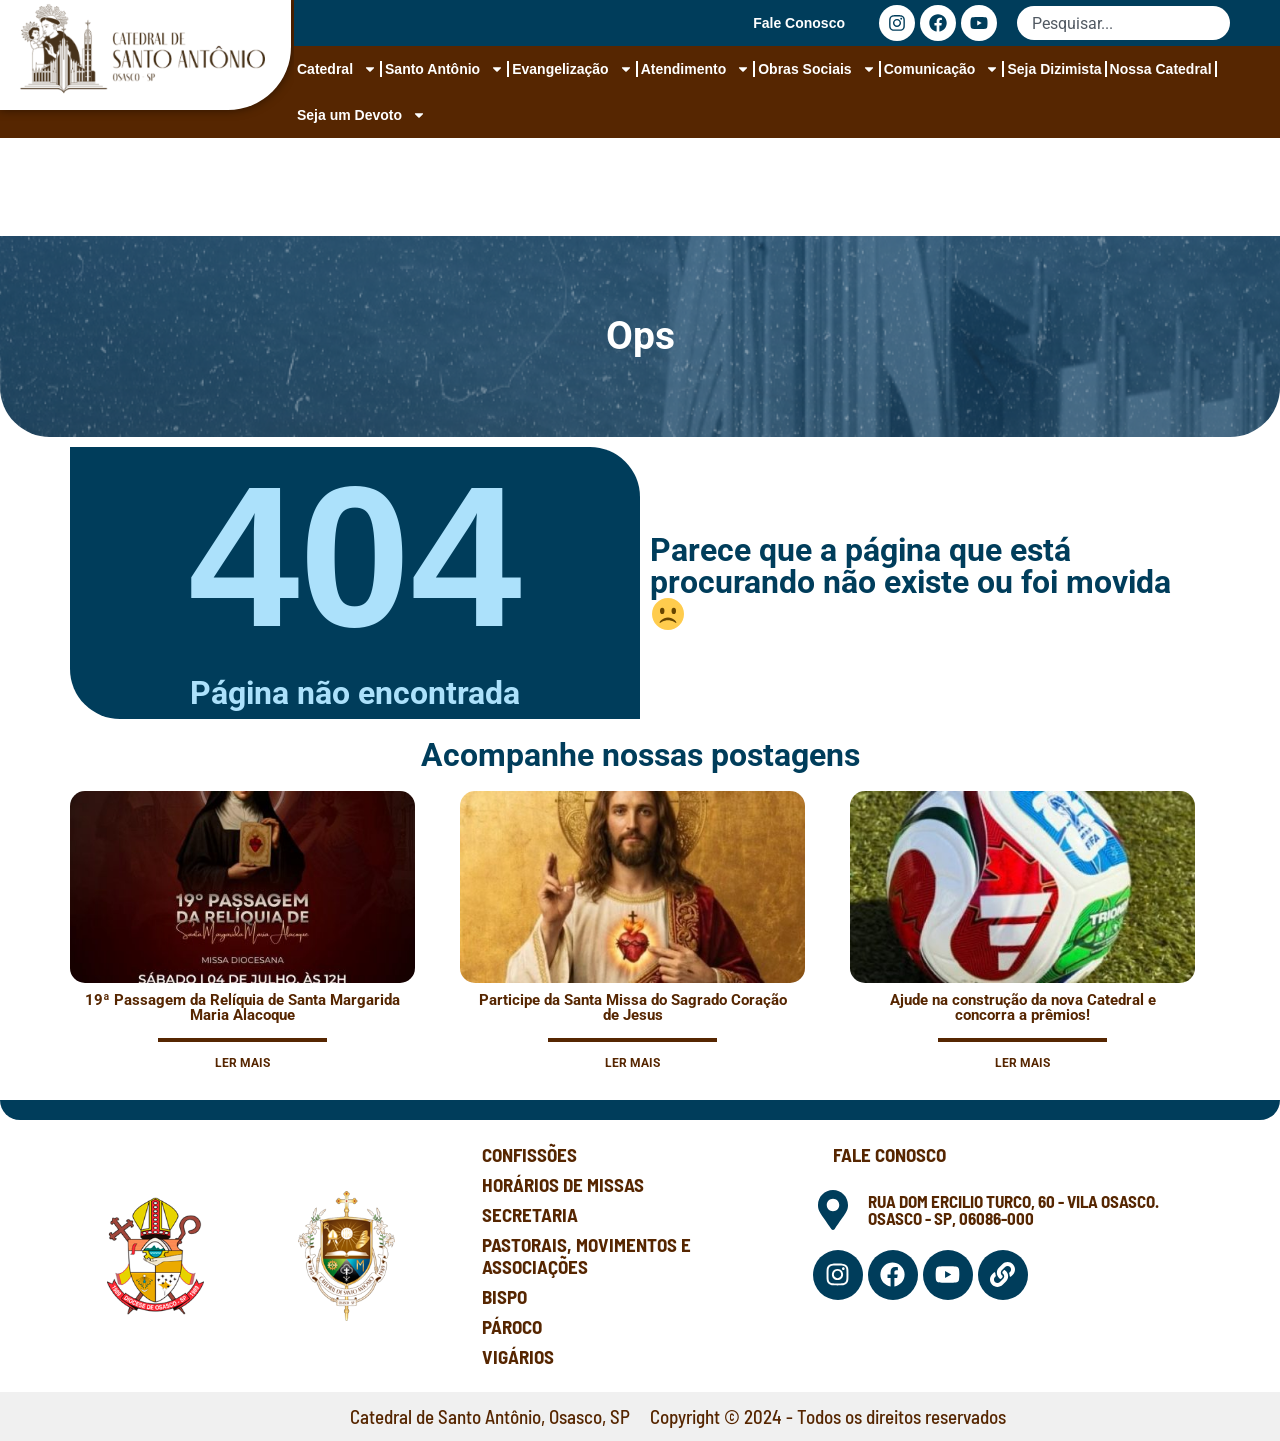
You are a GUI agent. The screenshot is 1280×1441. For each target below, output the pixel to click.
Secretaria (530, 1214)
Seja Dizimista (1054, 69)
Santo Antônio (444, 69)
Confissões (529, 1154)
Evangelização (572, 69)
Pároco (512, 1326)
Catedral (337, 69)
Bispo (504, 1296)
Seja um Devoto (361, 115)
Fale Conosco (799, 23)
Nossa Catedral (1161, 69)
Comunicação (942, 69)
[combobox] (1123, 23)
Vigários (518, 1356)
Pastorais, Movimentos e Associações (586, 1255)
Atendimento (696, 69)
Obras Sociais (816, 69)
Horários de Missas (563, 1184)
